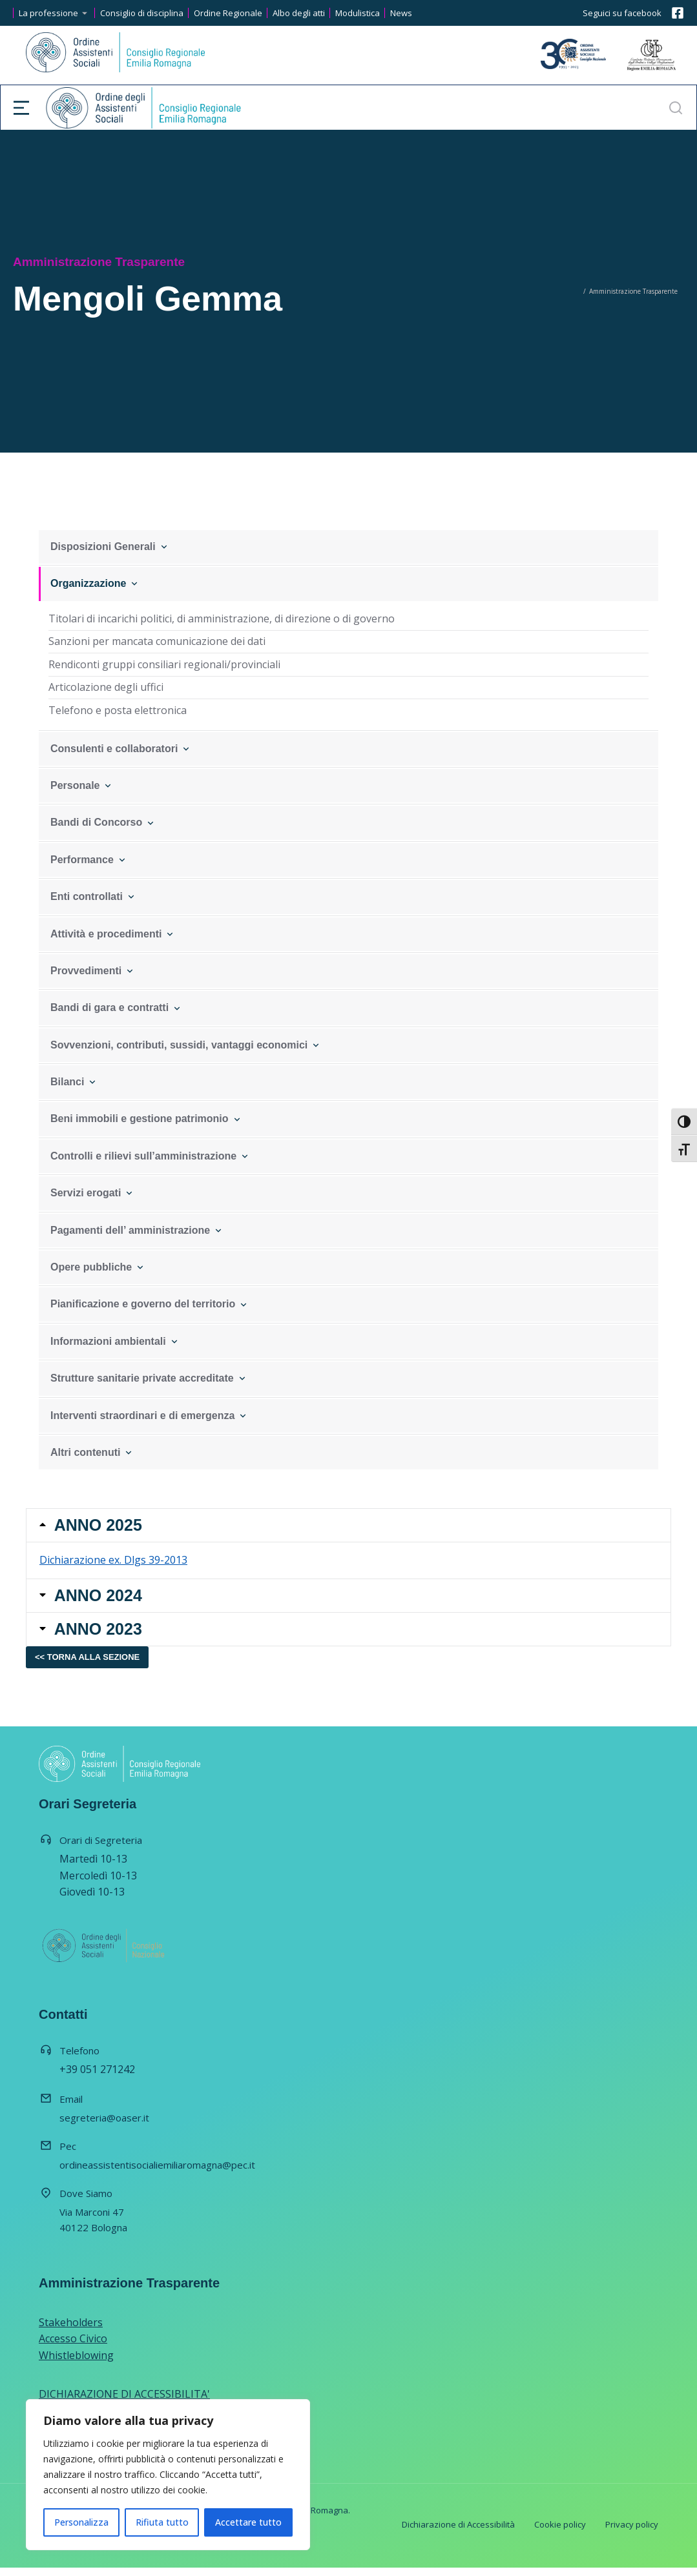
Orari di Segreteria (100, 1848)
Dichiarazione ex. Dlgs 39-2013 (113, 1563)
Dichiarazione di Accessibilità (458, 2533)
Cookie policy (560, 2533)
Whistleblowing (76, 2363)
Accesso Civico (73, 2347)
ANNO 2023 (100, 1636)
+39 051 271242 (97, 2077)
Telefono (79, 2058)
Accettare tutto (248, 2522)
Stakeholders (71, 2331)
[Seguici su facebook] (677, 12)
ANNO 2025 (100, 1527)
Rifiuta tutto (162, 2522)
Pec (67, 2154)
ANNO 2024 (100, 1600)
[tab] (348, 1527)
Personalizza (81, 2522)
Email (71, 2107)
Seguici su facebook (622, 13)
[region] (168, 2474)
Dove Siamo (85, 2201)
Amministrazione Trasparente (129, 2291)
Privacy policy (631, 2533)
